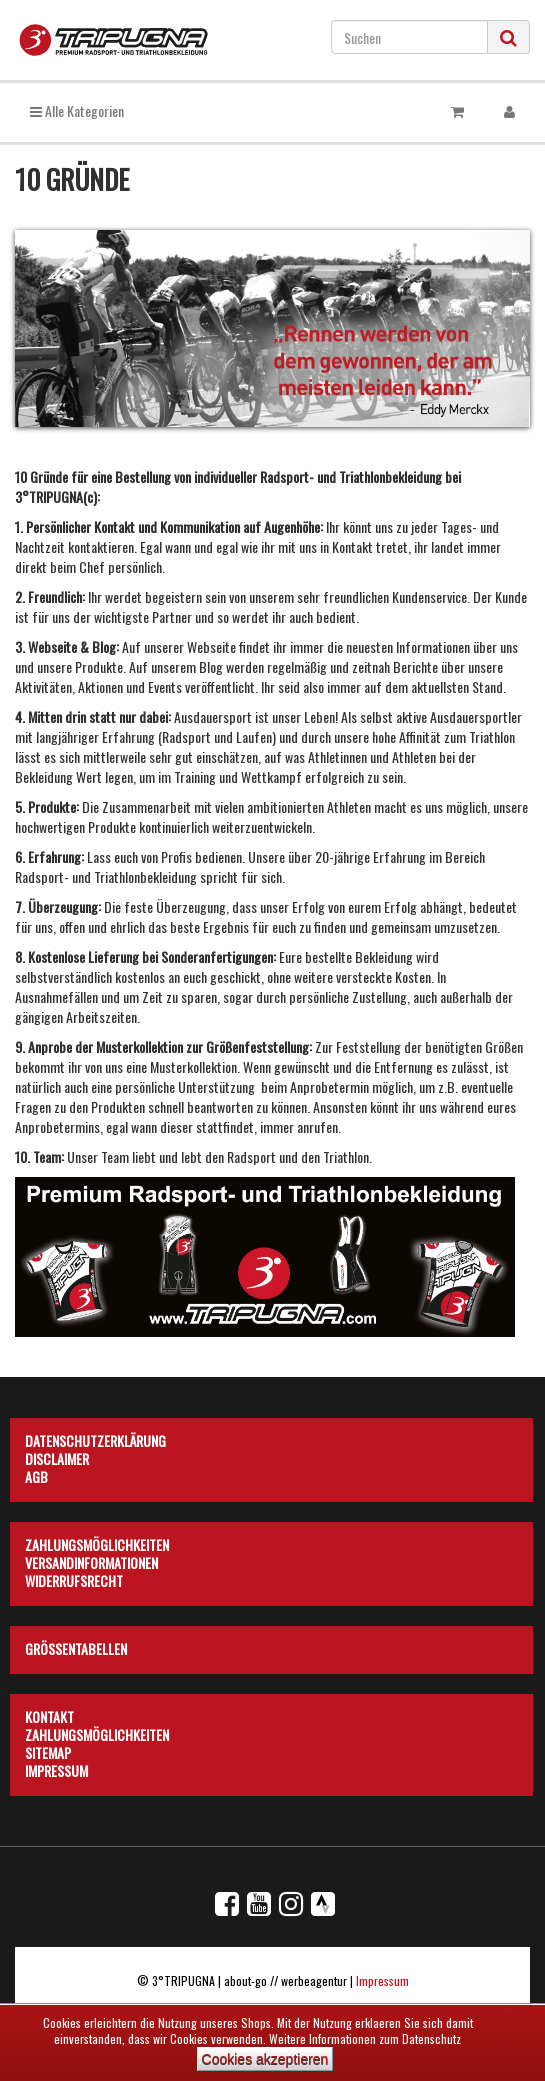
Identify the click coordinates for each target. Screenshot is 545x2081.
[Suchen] (409, 37)
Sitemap (48, 1750)
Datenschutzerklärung (95, 1438)
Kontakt (49, 1714)
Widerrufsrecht (74, 1578)
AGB (36, 1474)
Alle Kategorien (77, 110)
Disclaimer (57, 1456)
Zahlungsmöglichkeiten (97, 1542)
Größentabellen (76, 1646)
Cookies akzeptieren (265, 2059)
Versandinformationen (91, 1560)
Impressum (56, 1768)
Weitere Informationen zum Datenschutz (365, 2038)
